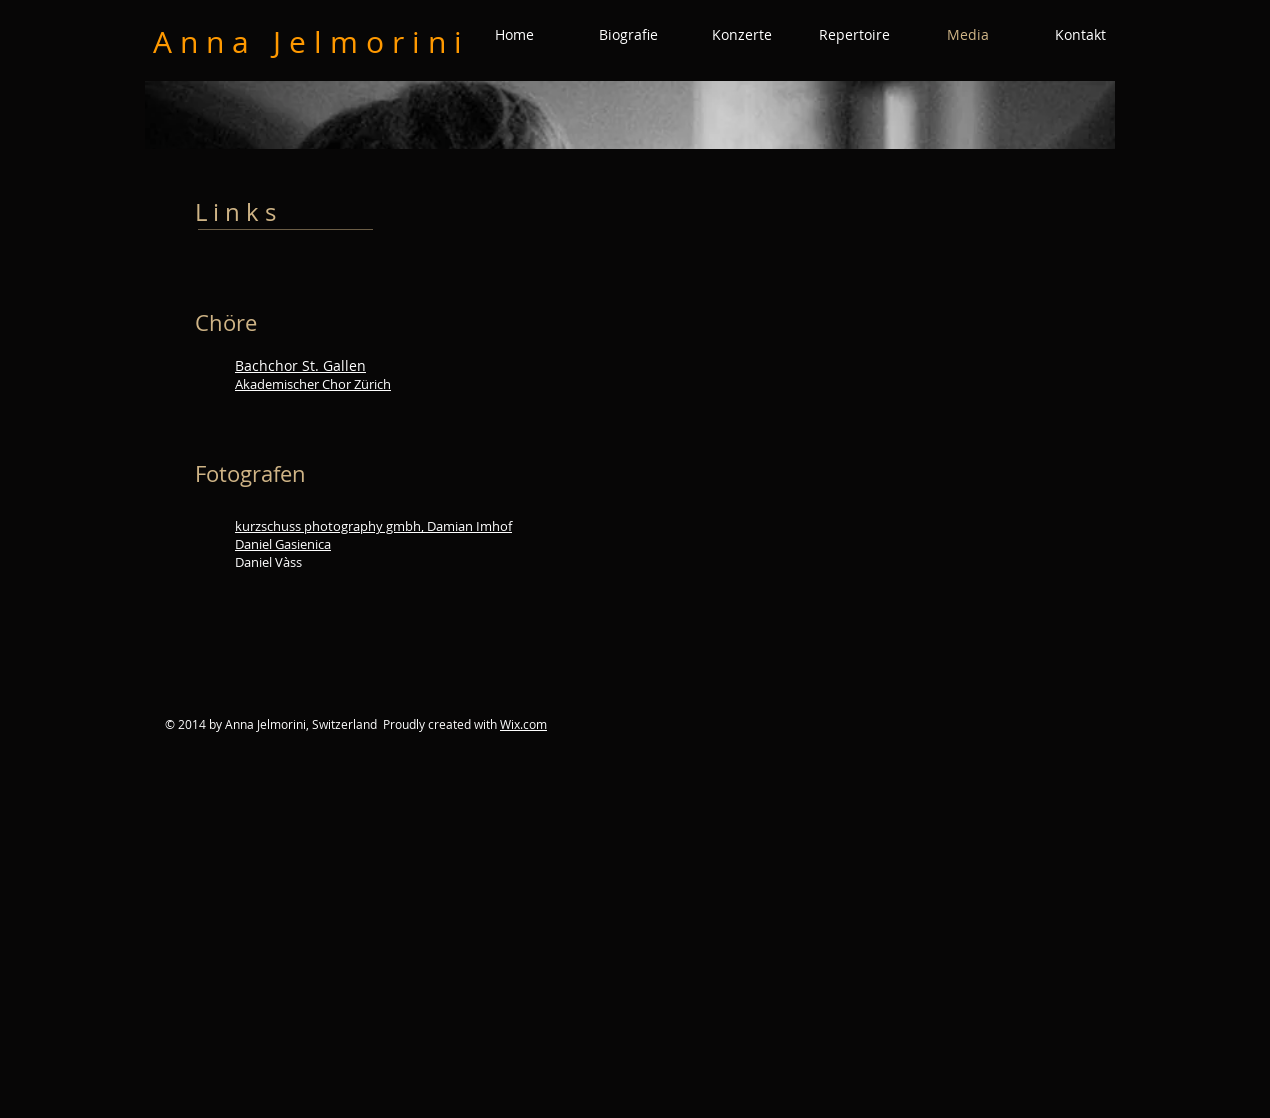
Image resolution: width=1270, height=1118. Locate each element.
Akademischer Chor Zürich (313, 384)
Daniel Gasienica (283, 544)
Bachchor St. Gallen (300, 365)
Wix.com (523, 724)
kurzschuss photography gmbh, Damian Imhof (373, 526)
